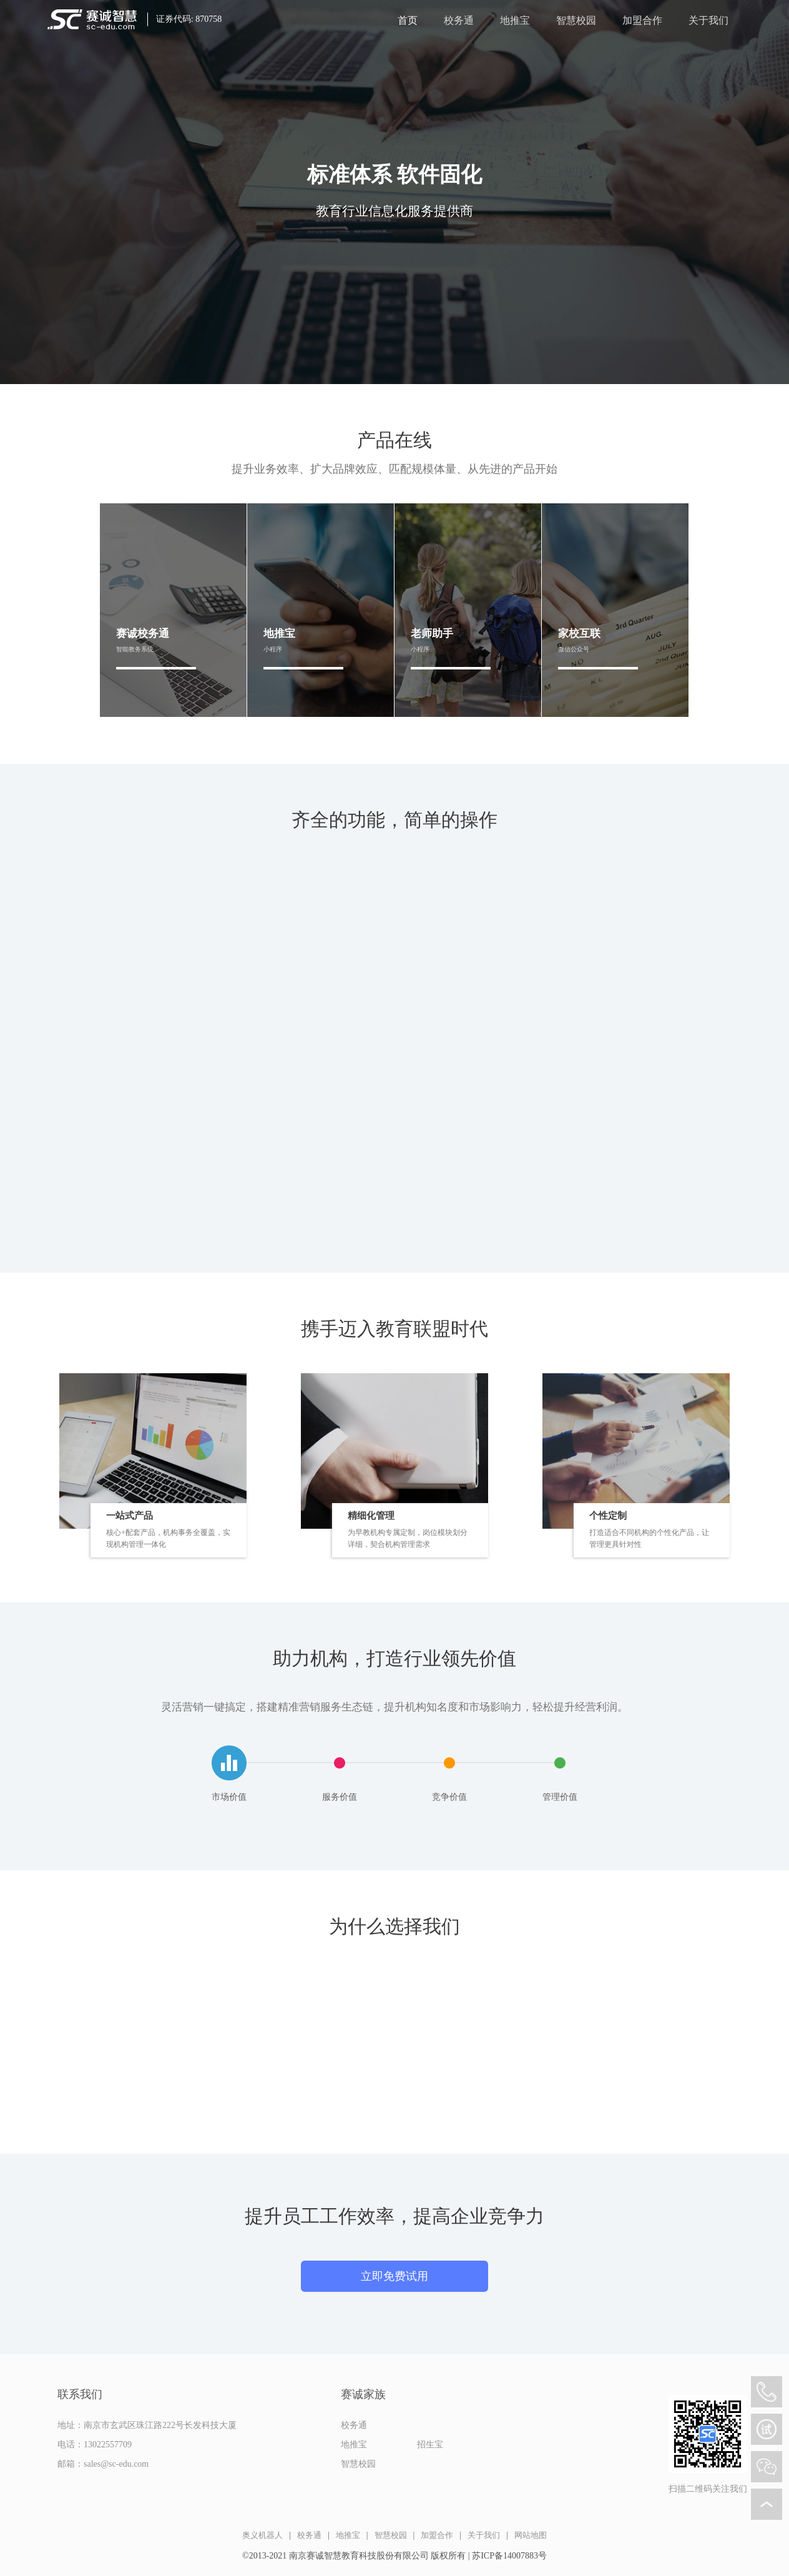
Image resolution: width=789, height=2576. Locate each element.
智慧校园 (576, 21)
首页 (408, 21)
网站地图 (530, 2535)
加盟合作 (642, 21)
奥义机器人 (262, 2535)
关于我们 (708, 21)
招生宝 (430, 2444)
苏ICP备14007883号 (509, 2555)
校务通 (459, 21)
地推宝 (515, 21)
